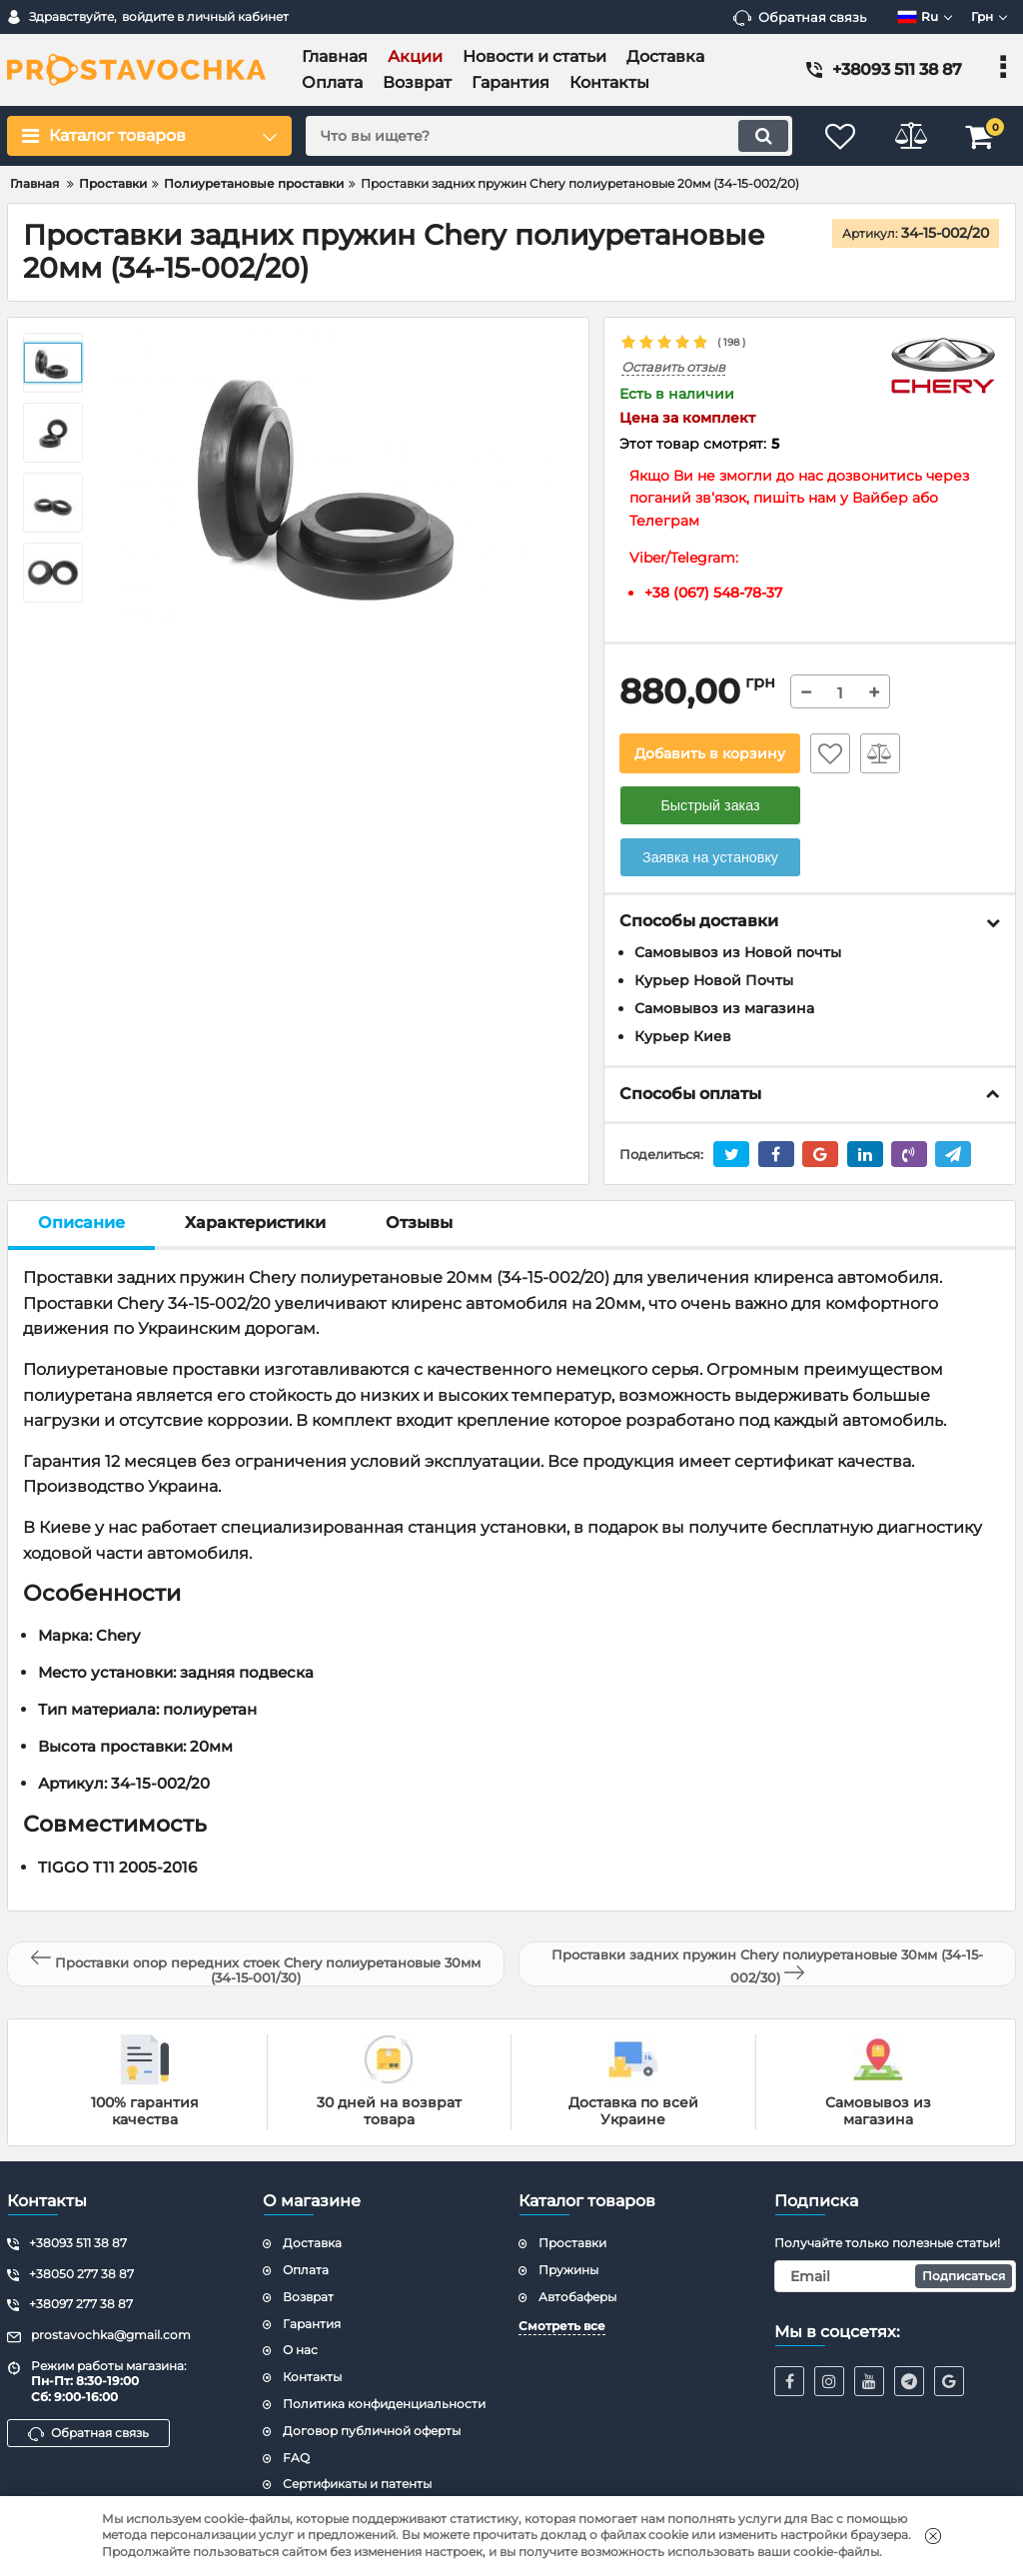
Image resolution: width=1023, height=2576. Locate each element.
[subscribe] (895, 2276)
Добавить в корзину (709, 753)
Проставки (572, 2242)
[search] (549, 136)
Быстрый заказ (709, 805)
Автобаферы (577, 2296)
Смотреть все (561, 2325)
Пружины (568, 2269)
